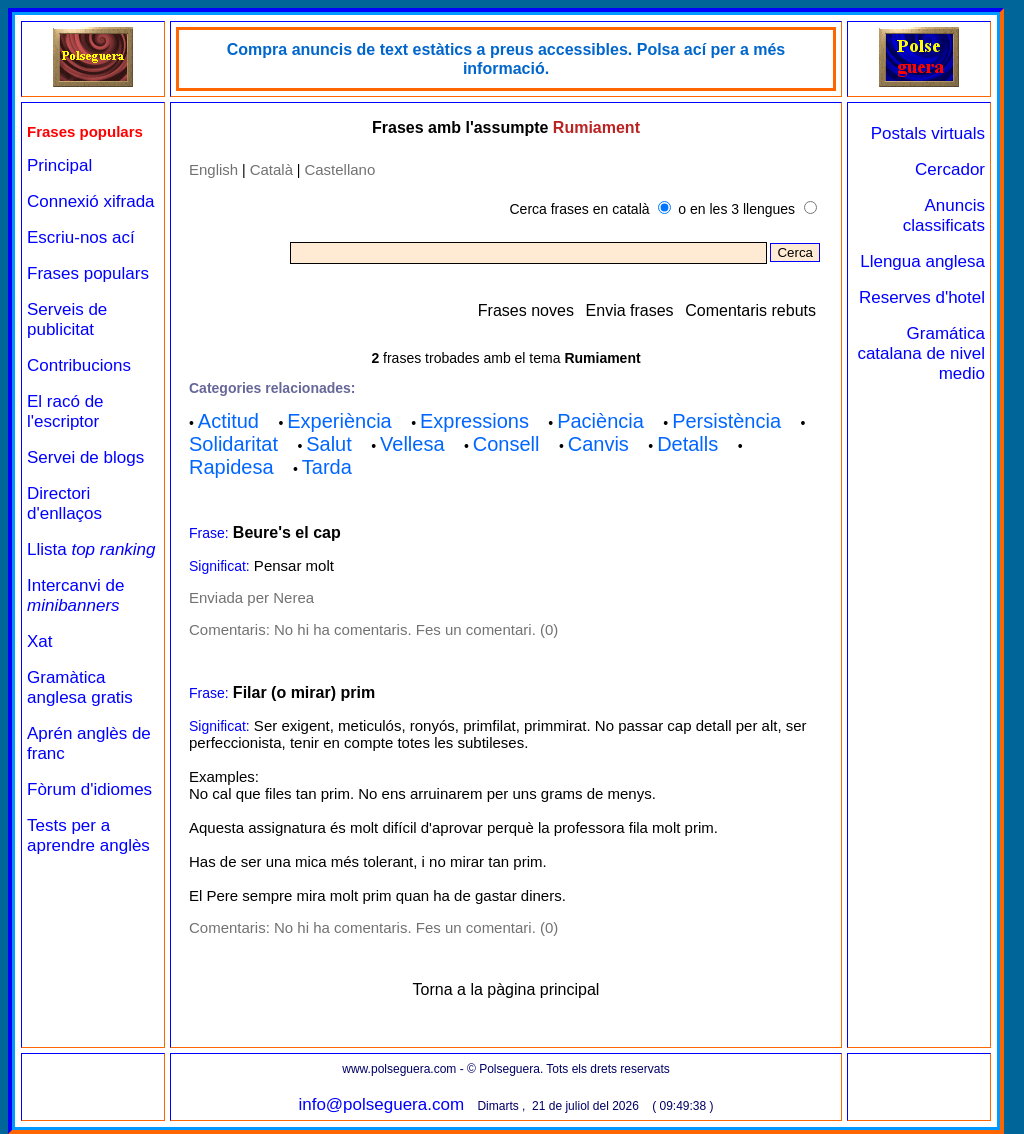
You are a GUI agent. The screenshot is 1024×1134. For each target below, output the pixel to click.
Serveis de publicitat (67, 319)
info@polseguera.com (381, 1104)
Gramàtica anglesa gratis (80, 687)
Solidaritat (233, 444)
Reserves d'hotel (922, 297)
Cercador (950, 169)
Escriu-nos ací (81, 237)
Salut (329, 444)
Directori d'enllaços (64, 503)
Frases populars (88, 273)
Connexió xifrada (91, 201)
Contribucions (79, 365)
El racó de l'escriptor (65, 411)
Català (271, 169)
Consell (506, 444)
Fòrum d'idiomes (89, 789)
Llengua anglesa (922, 261)
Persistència (726, 421)
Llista (91, 549)
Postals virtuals (928, 133)
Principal (59, 165)
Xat (40, 641)
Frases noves (526, 310)
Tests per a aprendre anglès (88, 835)
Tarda (327, 467)
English (213, 169)
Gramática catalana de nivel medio (921, 353)
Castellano (339, 169)
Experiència (339, 421)
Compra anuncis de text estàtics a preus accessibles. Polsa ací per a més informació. (506, 59)
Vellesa (412, 444)
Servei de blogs (85, 457)
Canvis (598, 444)
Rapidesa (231, 467)
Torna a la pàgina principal (506, 989)
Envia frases (630, 310)
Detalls (687, 444)
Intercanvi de (75, 595)
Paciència (600, 421)
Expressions (474, 421)
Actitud (228, 421)
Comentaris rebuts (750, 310)
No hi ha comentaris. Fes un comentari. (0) (416, 629)
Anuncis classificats (944, 215)
